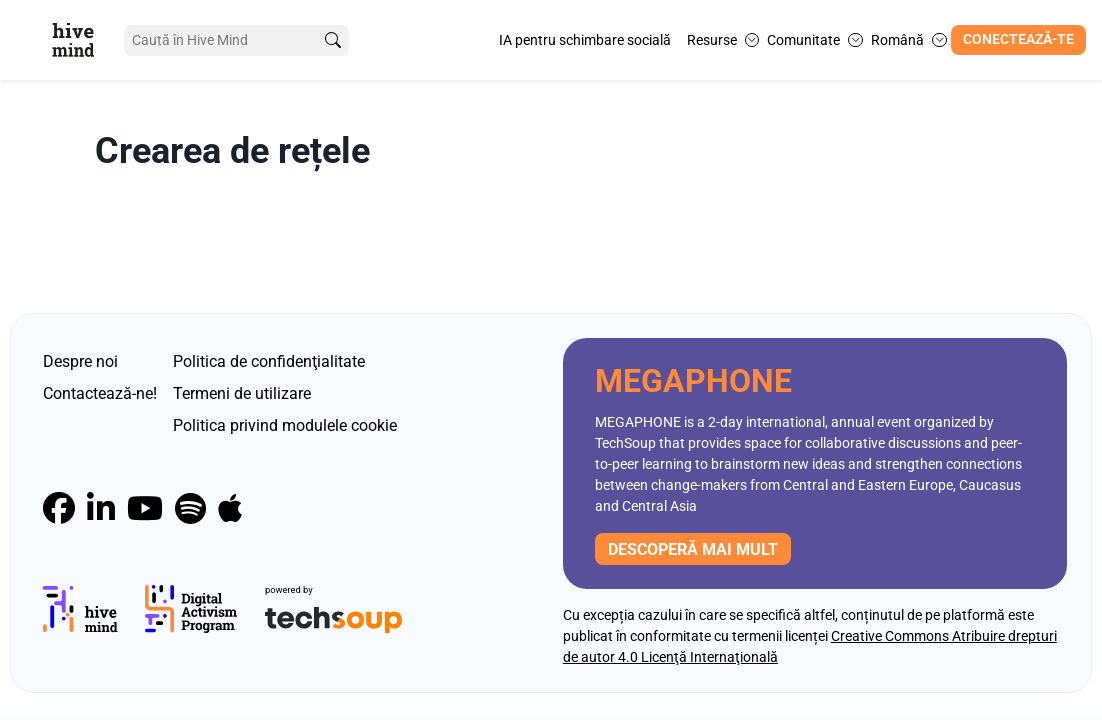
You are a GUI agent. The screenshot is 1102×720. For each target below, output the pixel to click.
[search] (333, 40)
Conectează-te (1018, 39)
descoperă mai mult (693, 549)
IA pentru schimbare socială (585, 40)
